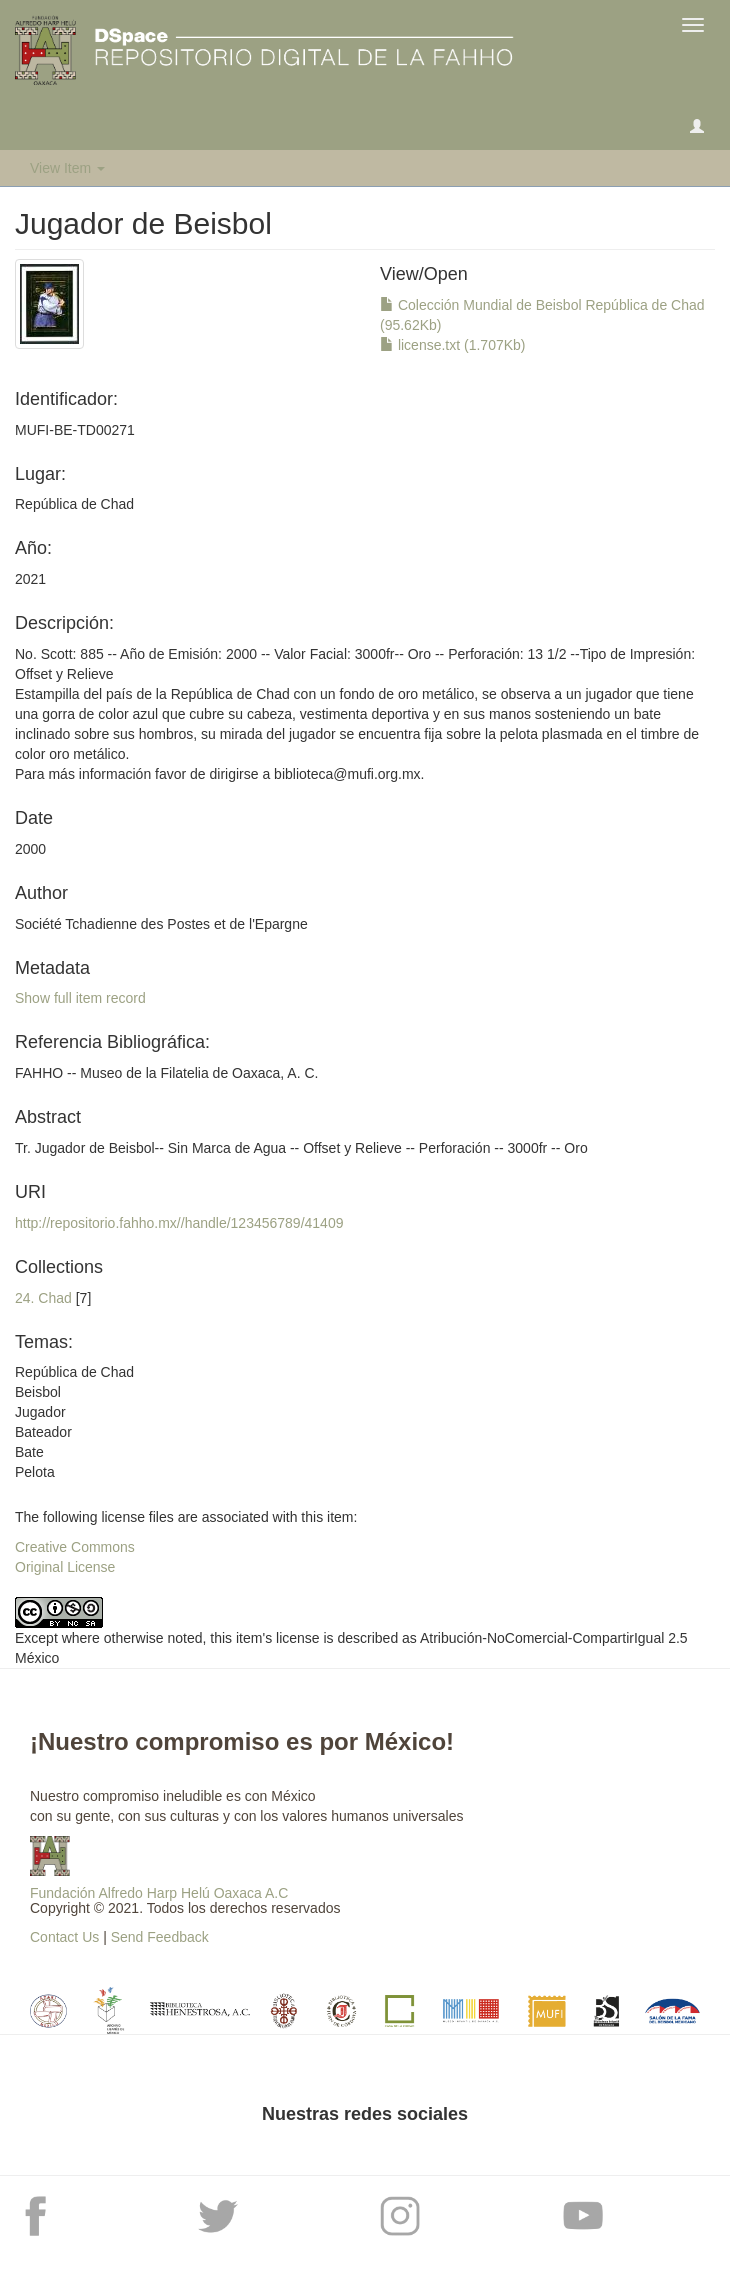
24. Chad (43, 1298)
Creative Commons (75, 1547)
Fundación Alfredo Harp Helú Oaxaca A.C (159, 1893)
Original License (65, 1567)
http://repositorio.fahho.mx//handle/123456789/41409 (179, 1223)
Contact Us (64, 1937)
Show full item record (80, 998)
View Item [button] (67, 168)
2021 (30, 579)
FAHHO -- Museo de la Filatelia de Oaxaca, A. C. (166, 1073)
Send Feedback (160, 1937)
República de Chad (74, 504)
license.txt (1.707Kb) (453, 345)
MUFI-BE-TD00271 (75, 430)
